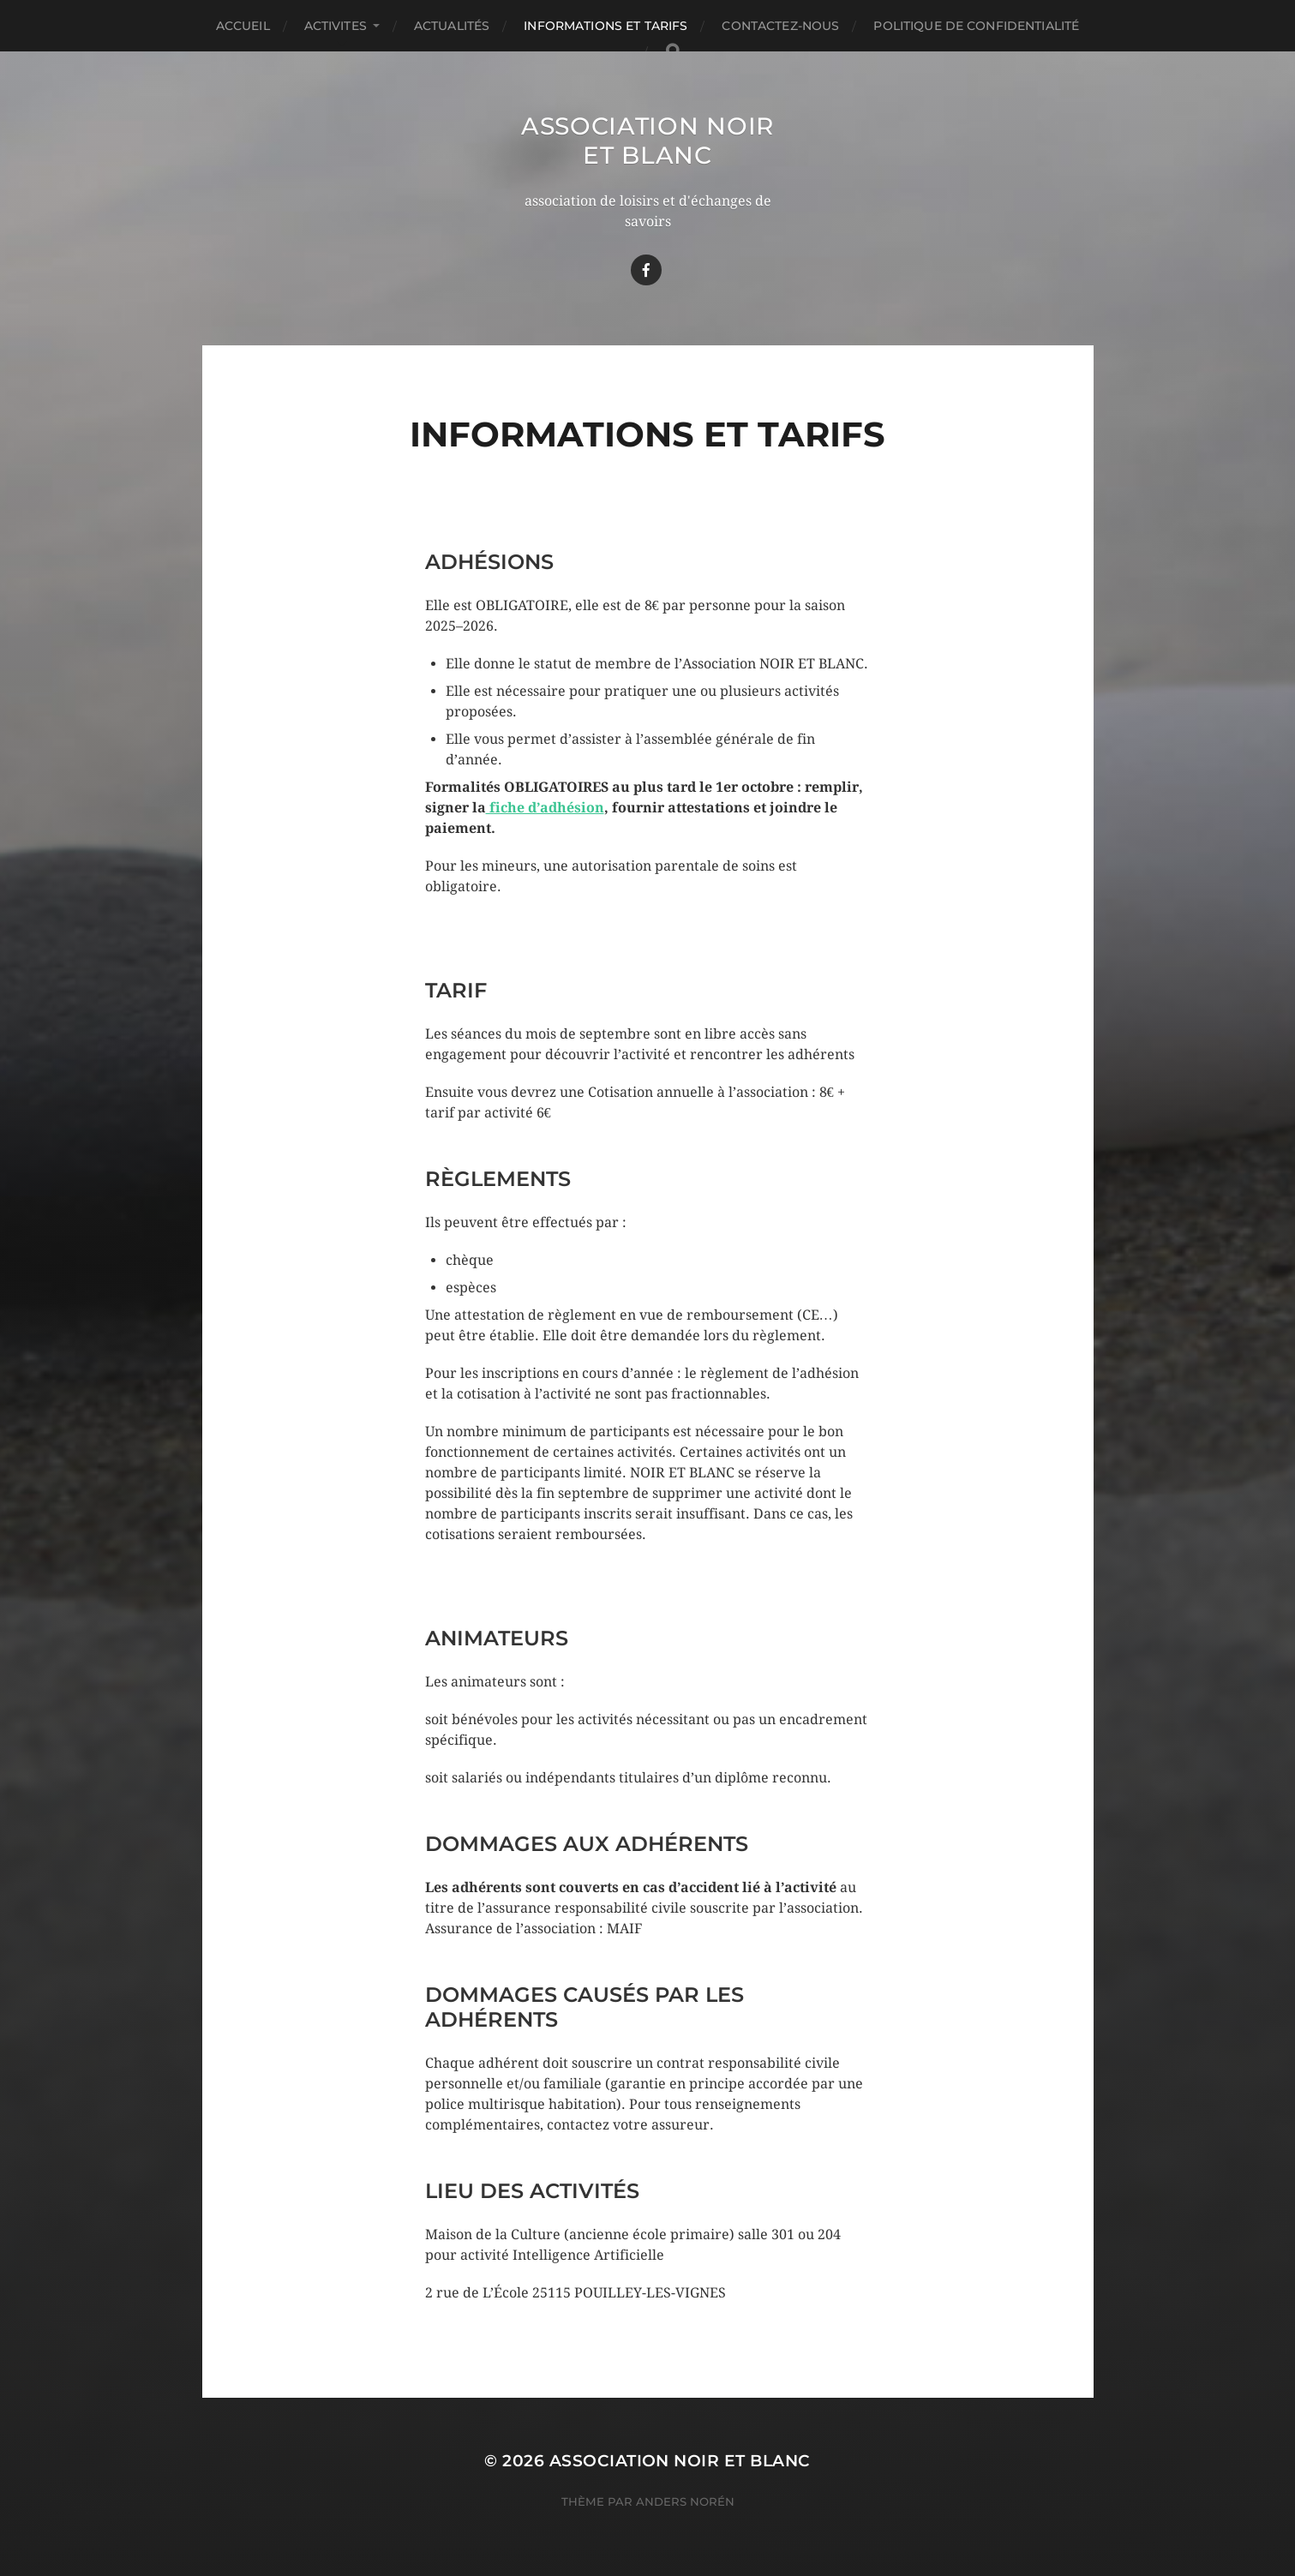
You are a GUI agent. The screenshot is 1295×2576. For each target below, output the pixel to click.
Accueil (243, 25)
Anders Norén (685, 2501)
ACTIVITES (335, 25)
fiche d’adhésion (545, 808)
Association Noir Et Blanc (647, 140)
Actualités (451, 25)
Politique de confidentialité (976, 25)
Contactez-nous (780, 25)
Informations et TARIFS (605, 25)
